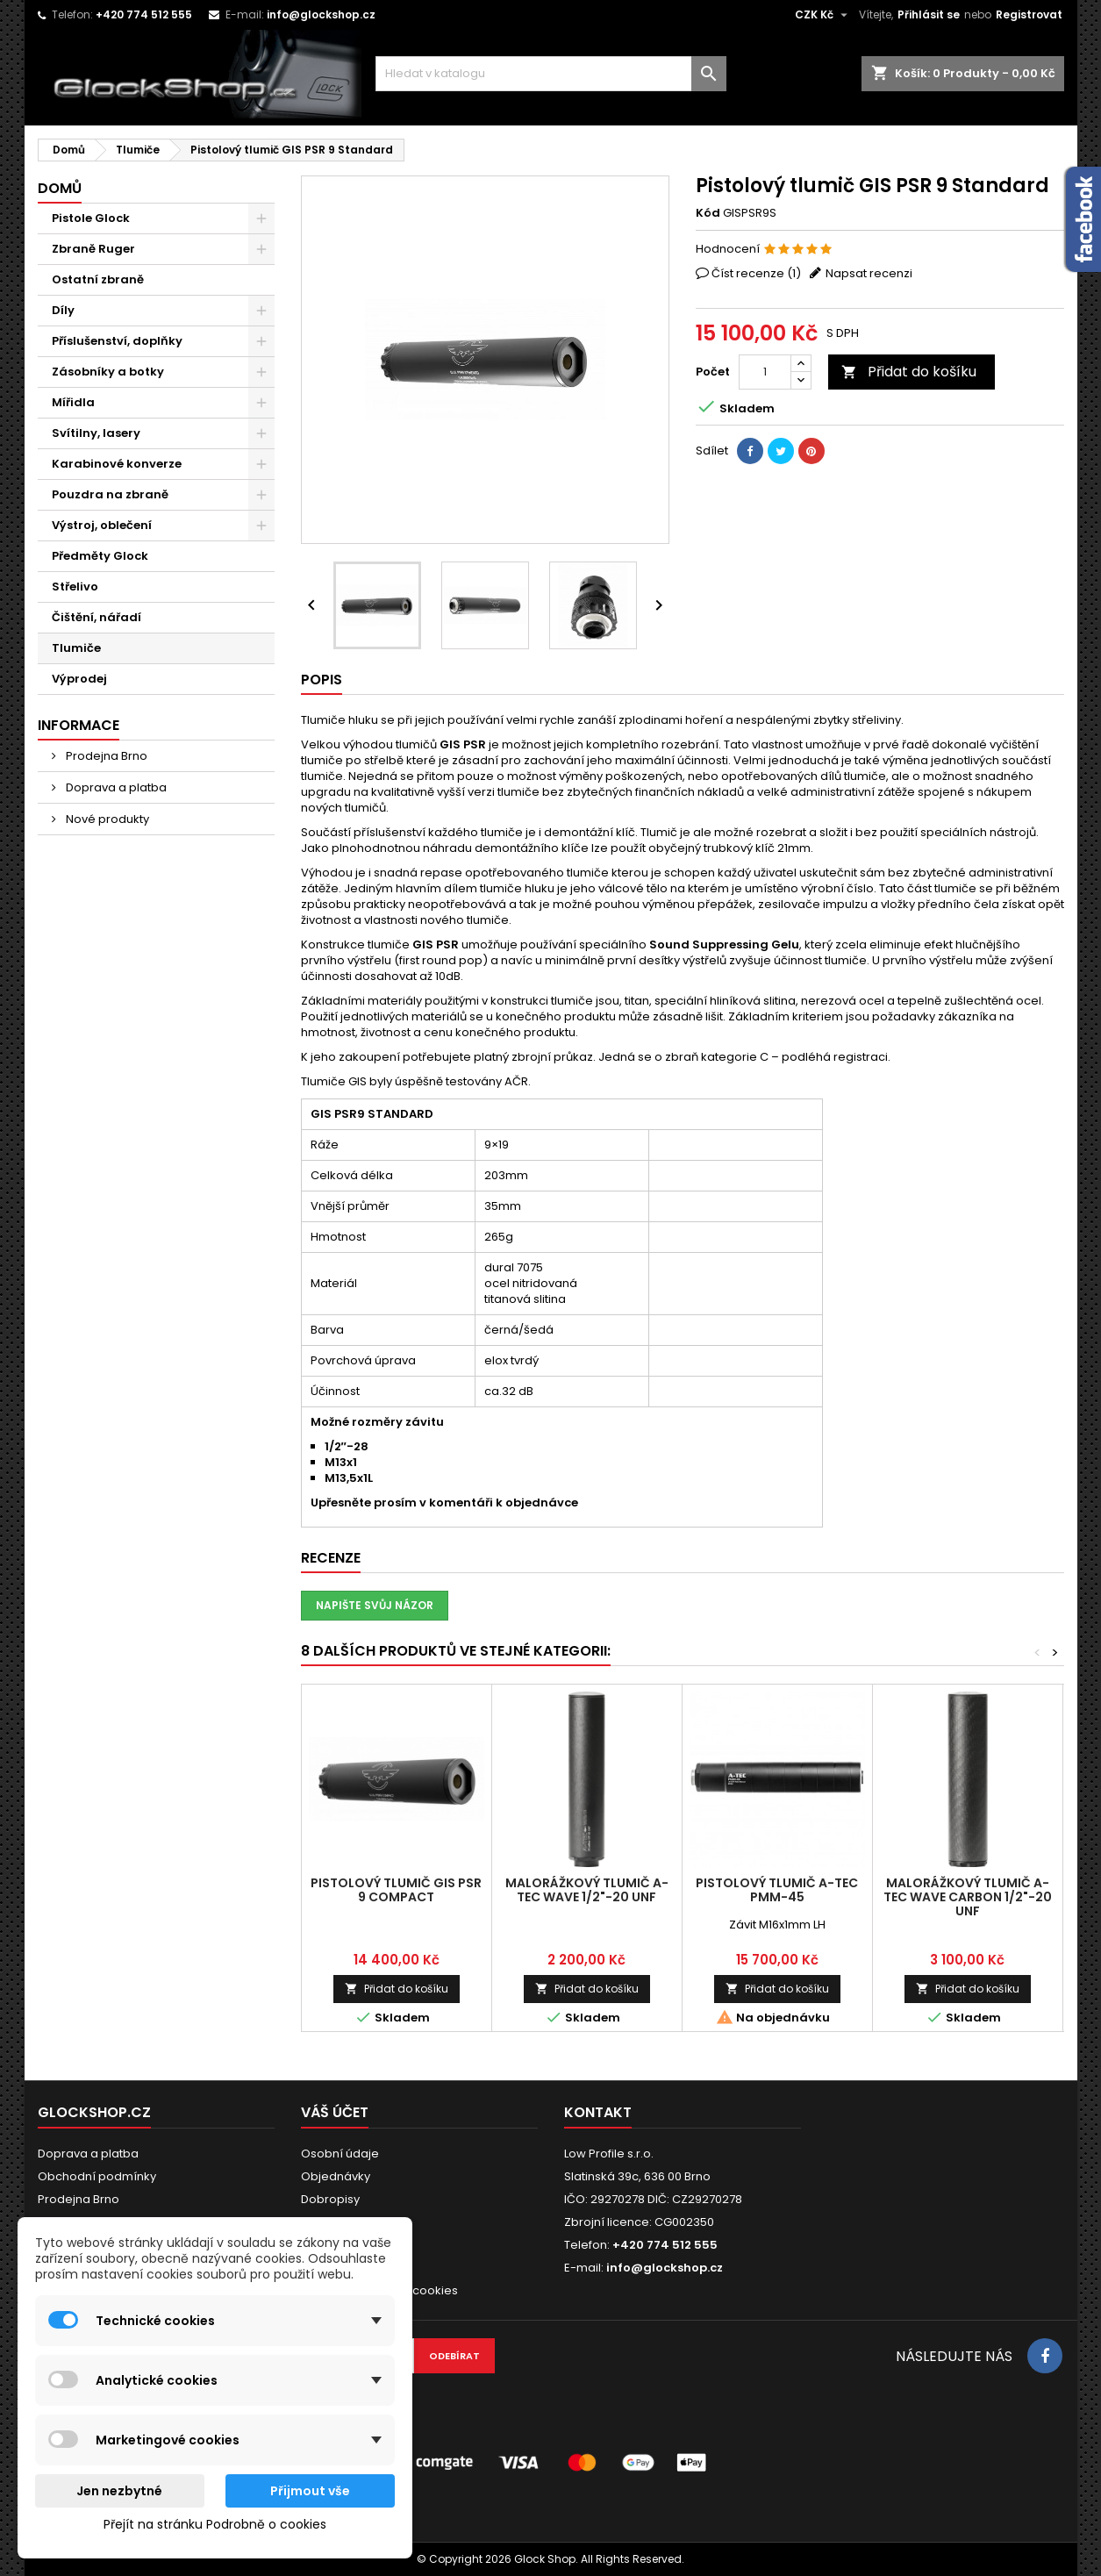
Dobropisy (330, 2199)
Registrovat (1029, 14)
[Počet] (765, 372)
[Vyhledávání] (550, 73)
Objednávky (335, 2176)
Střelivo (75, 586)
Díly (63, 310)
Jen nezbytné (119, 2491)
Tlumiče (76, 648)
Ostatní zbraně (98, 279)
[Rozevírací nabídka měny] (823, 15)
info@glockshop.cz (321, 14)
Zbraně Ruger (93, 248)
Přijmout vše (310, 2491)
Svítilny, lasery (96, 433)
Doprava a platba (115, 787)
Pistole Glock (91, 218)
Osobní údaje (340, 2153)
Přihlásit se (928, 14)
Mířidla (73, 402)
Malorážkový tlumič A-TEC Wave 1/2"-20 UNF (586, 1890)
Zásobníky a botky (108, 371)
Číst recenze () (756, 273)
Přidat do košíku (908, 371)
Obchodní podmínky (97, 2176)
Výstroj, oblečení (102, 525)
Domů (60, 188)
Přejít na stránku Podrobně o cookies (215, 2524)
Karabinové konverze (117, 463)
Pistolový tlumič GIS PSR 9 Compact (396, 1890)
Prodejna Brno (105, 756)
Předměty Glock (100, 555)
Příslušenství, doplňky (117, 341)
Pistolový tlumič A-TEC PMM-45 (777, 1890)
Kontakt (598, 2112)
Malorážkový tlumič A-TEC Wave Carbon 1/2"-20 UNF (967, 1897)
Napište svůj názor (374, 1605)
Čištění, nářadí (96, 617)
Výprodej (79, 678)
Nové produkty (106, 819)
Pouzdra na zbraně (110, 494)
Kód (708, 213)
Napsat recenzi (869, 273)
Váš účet (334, 2112)
